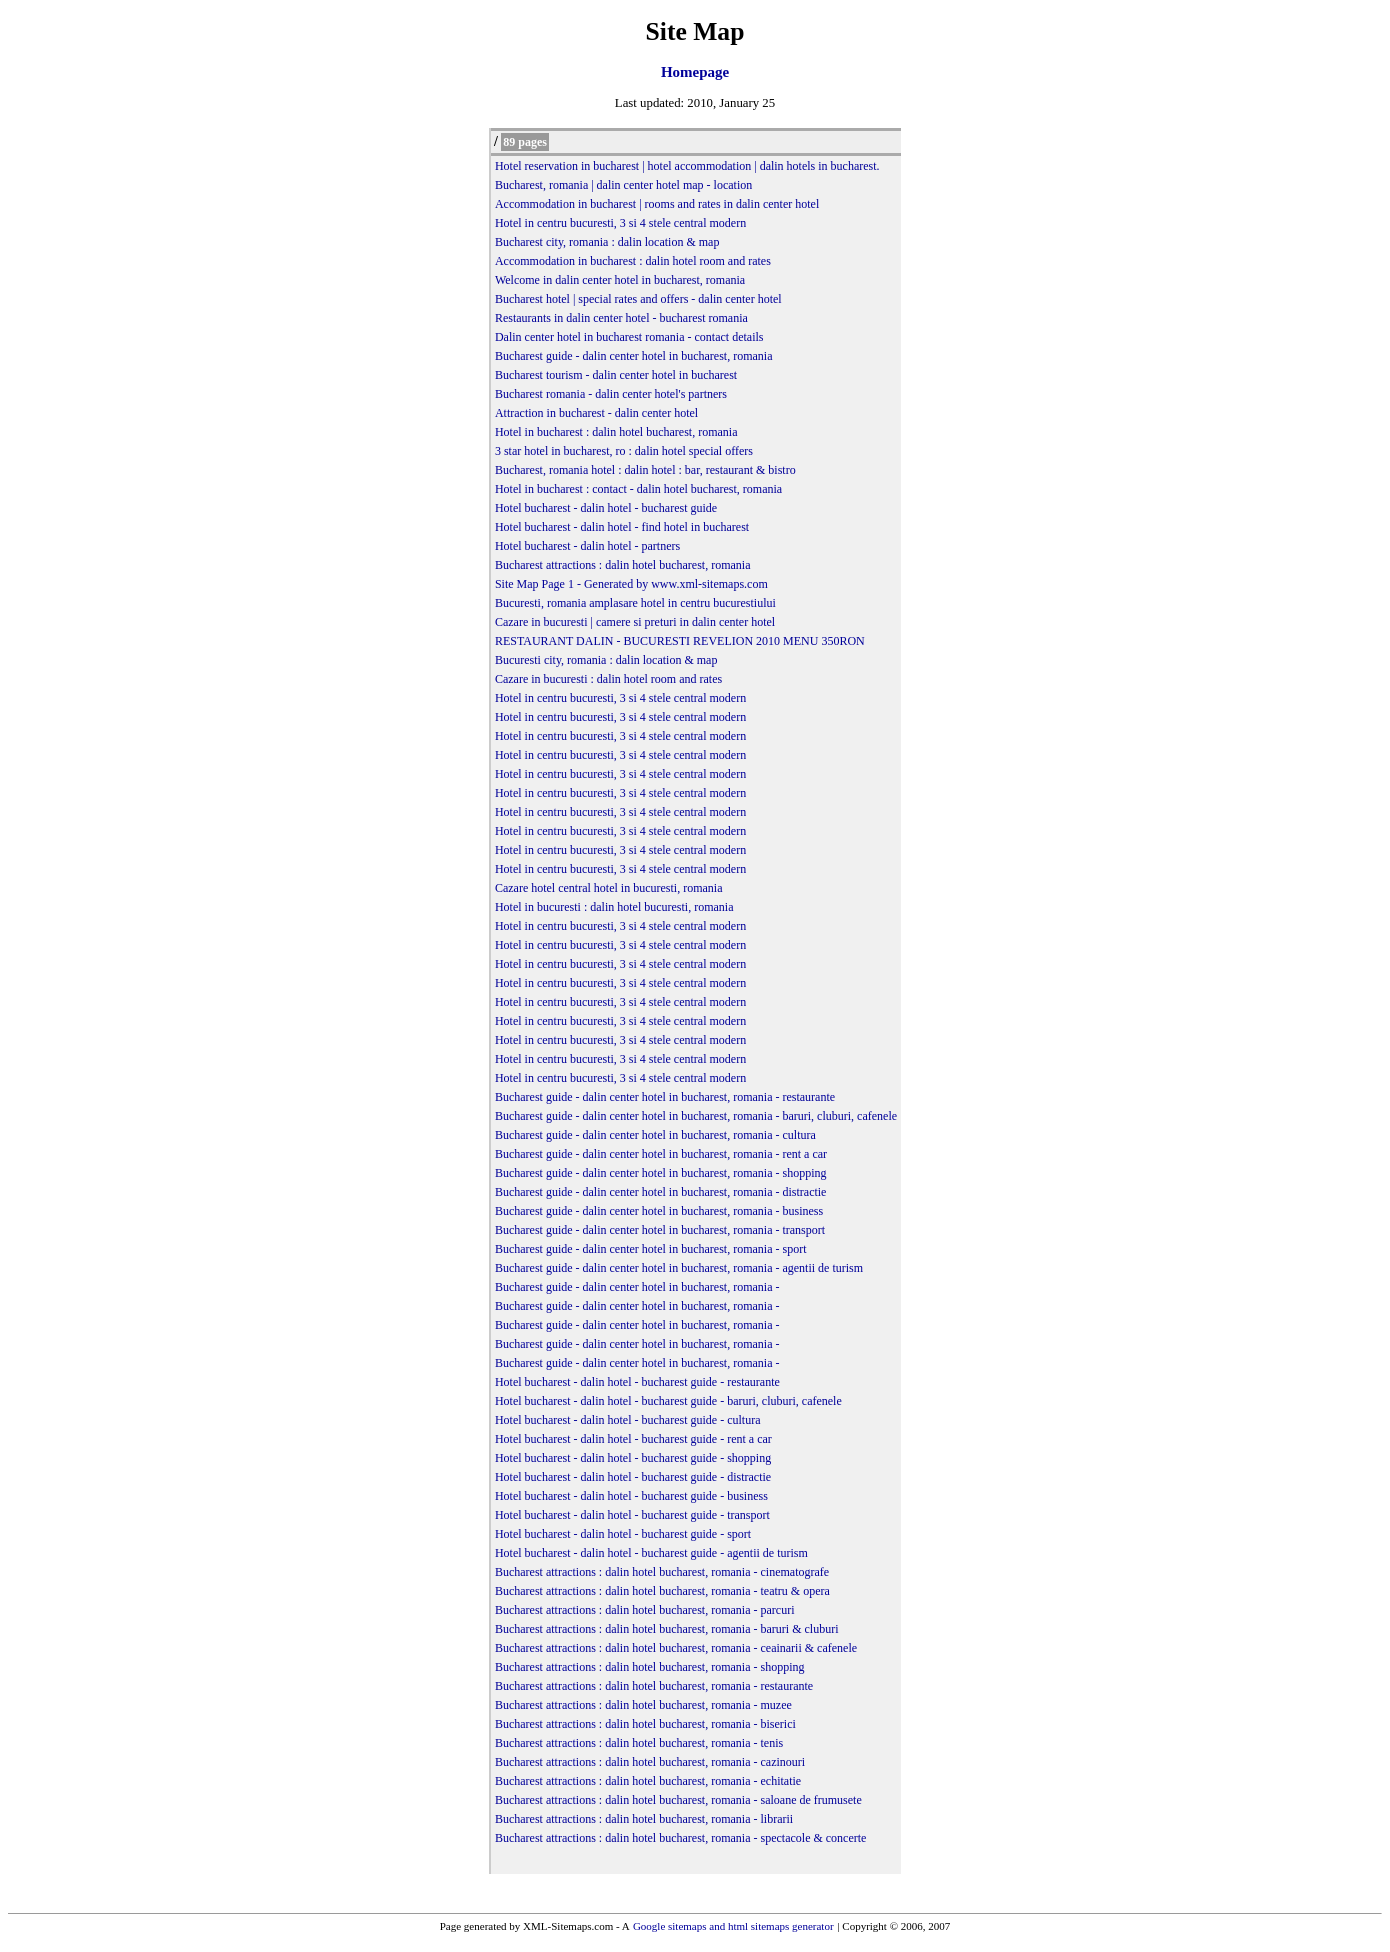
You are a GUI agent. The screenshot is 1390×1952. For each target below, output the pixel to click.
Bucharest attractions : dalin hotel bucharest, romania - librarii (644, 1819)
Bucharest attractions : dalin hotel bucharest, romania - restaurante (654, 1686)
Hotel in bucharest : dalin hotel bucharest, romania (616, 432)
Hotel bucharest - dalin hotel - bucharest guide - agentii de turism (651, 1553)
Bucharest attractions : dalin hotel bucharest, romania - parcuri (645, 1610)
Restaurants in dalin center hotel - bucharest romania (621, 318)
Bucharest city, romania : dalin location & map (607, 242)
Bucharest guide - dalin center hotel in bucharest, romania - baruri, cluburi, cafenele (696, 1116)
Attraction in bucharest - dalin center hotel (596, 413)
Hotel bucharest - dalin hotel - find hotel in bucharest (622, 527)
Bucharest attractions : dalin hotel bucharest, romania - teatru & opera (662, 1591)
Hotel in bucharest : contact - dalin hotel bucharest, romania (638, 489)
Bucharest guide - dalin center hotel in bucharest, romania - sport (651, 1249)
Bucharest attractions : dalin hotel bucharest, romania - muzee (643, 1705)
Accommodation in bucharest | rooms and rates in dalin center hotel (657, 204)
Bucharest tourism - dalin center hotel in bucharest (616, 375)
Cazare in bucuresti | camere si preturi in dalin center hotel (635, 622)
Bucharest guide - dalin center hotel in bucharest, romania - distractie (661, 1192)
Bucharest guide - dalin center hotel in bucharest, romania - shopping (661, 1173)
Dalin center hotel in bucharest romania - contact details (629, 337)
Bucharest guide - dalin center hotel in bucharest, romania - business (659, 1211)
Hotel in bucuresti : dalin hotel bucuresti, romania (614, 907)
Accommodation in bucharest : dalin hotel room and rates (633, 261)
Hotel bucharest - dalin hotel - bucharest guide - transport (632, 1515)
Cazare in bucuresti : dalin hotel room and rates (608, 679)
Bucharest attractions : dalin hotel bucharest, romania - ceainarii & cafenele (676, 1648)
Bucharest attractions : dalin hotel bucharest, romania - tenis (639, 1743)
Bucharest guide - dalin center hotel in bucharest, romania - (637, 1287)
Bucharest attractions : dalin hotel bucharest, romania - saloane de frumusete (678, 1800)
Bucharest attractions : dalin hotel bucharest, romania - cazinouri (650, 1762)
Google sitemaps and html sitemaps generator (733, 1926)
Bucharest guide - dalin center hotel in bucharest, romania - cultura (655, 1135)
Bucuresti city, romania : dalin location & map (606, 660)
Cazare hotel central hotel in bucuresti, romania (609, 888)
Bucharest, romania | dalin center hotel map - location (623, 185)
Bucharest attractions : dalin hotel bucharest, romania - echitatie (648, 1781)
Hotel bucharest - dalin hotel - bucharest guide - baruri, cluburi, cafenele (668, 1401)
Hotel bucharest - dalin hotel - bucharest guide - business (631, 1496)
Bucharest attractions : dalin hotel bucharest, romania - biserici (645, 1724)
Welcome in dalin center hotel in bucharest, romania (620, 280)
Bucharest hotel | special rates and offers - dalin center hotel (638, 299)
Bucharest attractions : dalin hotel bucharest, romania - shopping (650, 1667)
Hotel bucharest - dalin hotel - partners (587, 546)
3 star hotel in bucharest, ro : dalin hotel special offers (624, 451)
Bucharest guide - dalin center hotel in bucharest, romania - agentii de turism (679, 1268)
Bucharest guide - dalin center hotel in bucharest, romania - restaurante (665, 1097)
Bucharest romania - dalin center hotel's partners (611, 394)
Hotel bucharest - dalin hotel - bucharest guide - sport (623, 1534)
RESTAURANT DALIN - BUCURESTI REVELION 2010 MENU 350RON (680, 641)
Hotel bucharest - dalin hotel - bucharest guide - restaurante (637, 1382)
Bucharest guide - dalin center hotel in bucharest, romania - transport (660, 1230)
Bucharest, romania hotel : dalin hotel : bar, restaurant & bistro (645, 470)
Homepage (695, 72)
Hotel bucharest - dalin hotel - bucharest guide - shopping (633, 1458)
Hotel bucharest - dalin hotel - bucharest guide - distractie (633, 1477)
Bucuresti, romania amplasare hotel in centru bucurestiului (635, 603)
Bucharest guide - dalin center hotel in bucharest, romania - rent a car (661, 1154)
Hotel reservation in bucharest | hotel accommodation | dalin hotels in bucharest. (687, 166)
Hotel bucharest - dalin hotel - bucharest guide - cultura (628, 1420)
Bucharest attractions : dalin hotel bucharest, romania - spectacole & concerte (681, 1838)
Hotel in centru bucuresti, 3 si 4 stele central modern (620, 223)
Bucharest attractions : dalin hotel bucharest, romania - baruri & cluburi (667, 1629)
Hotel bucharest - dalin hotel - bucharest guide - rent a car (633, 1439)
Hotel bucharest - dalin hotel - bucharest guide (606, 508)
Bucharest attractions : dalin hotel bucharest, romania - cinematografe (662, 1572)
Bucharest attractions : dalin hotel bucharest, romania (623, 565)
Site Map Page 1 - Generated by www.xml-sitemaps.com (631, 584)
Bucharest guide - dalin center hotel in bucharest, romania (634, 356)
